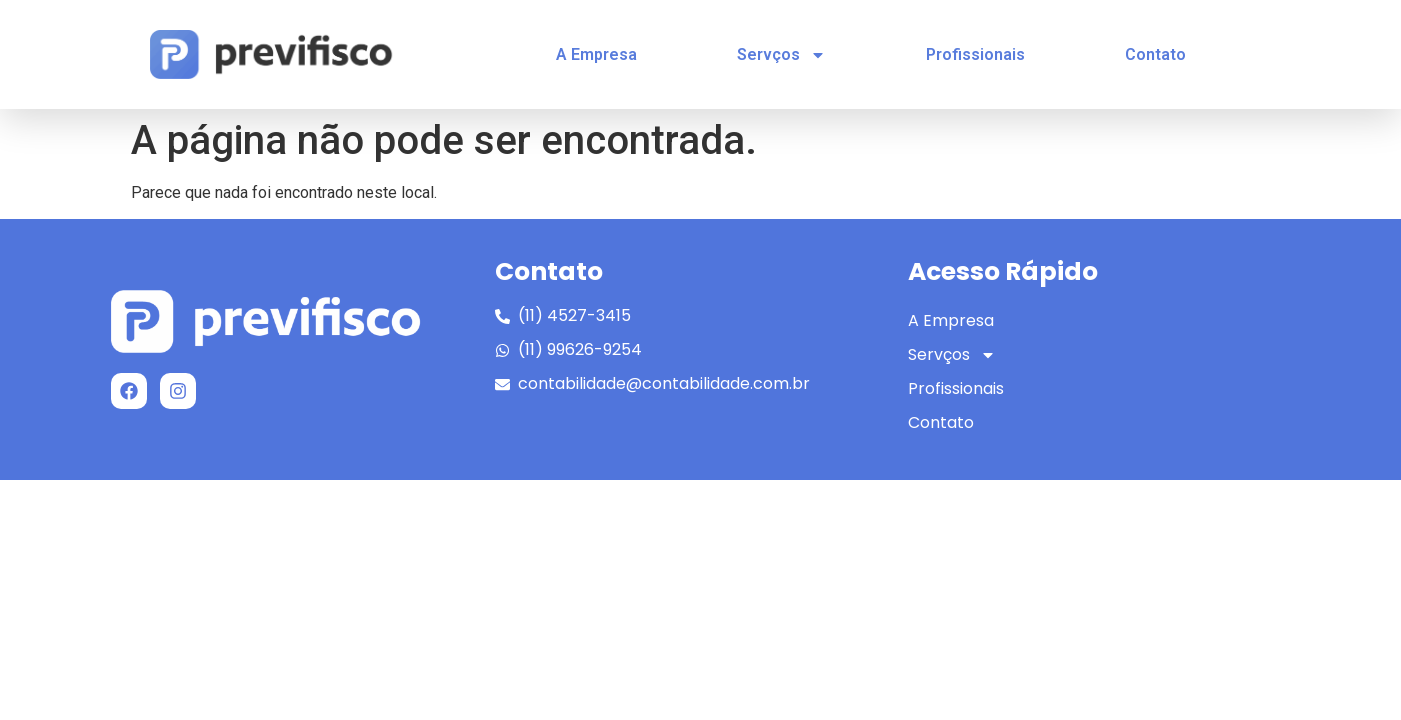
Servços (781, 55)
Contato (1155, 54)
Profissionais (975, 54)
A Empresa (596, 54)
